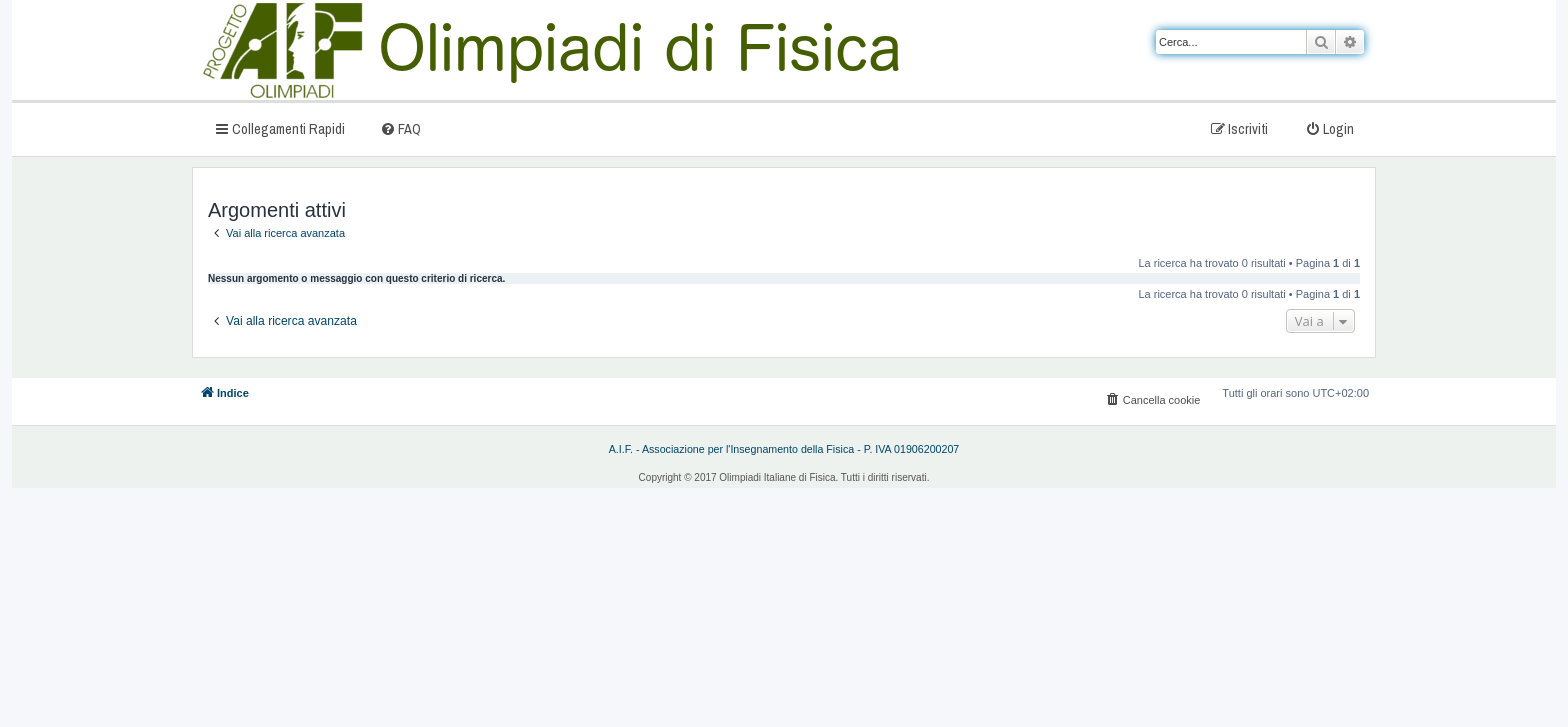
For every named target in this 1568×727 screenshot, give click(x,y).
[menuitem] (400, 128)
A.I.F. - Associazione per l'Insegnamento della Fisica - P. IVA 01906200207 (784, 449)
